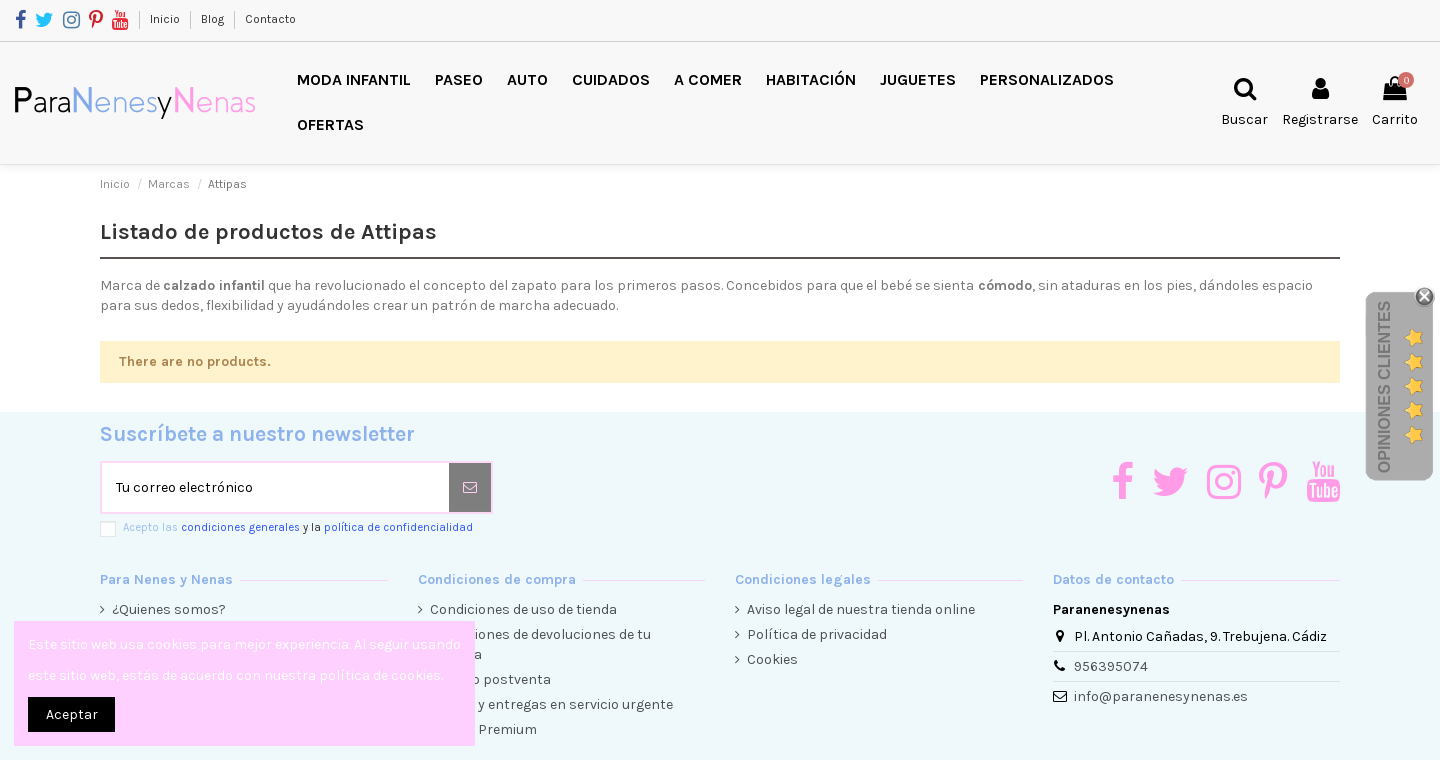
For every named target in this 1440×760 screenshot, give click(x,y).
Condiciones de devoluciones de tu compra (540, 644)
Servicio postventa (490, 679)
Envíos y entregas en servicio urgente (551, 704)
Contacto (270, 19)
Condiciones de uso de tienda (523, 609)
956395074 (1111, 666)
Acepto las (298, 527)
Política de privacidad (817, 634)
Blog (214, 19)
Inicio (166, 19)
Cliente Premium (483, 729)
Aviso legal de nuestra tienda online (861, 609)
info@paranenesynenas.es (1161, 696)
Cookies (772, 659)
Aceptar (72, 714)
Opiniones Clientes (1384, 387)
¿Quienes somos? (169, 609)
